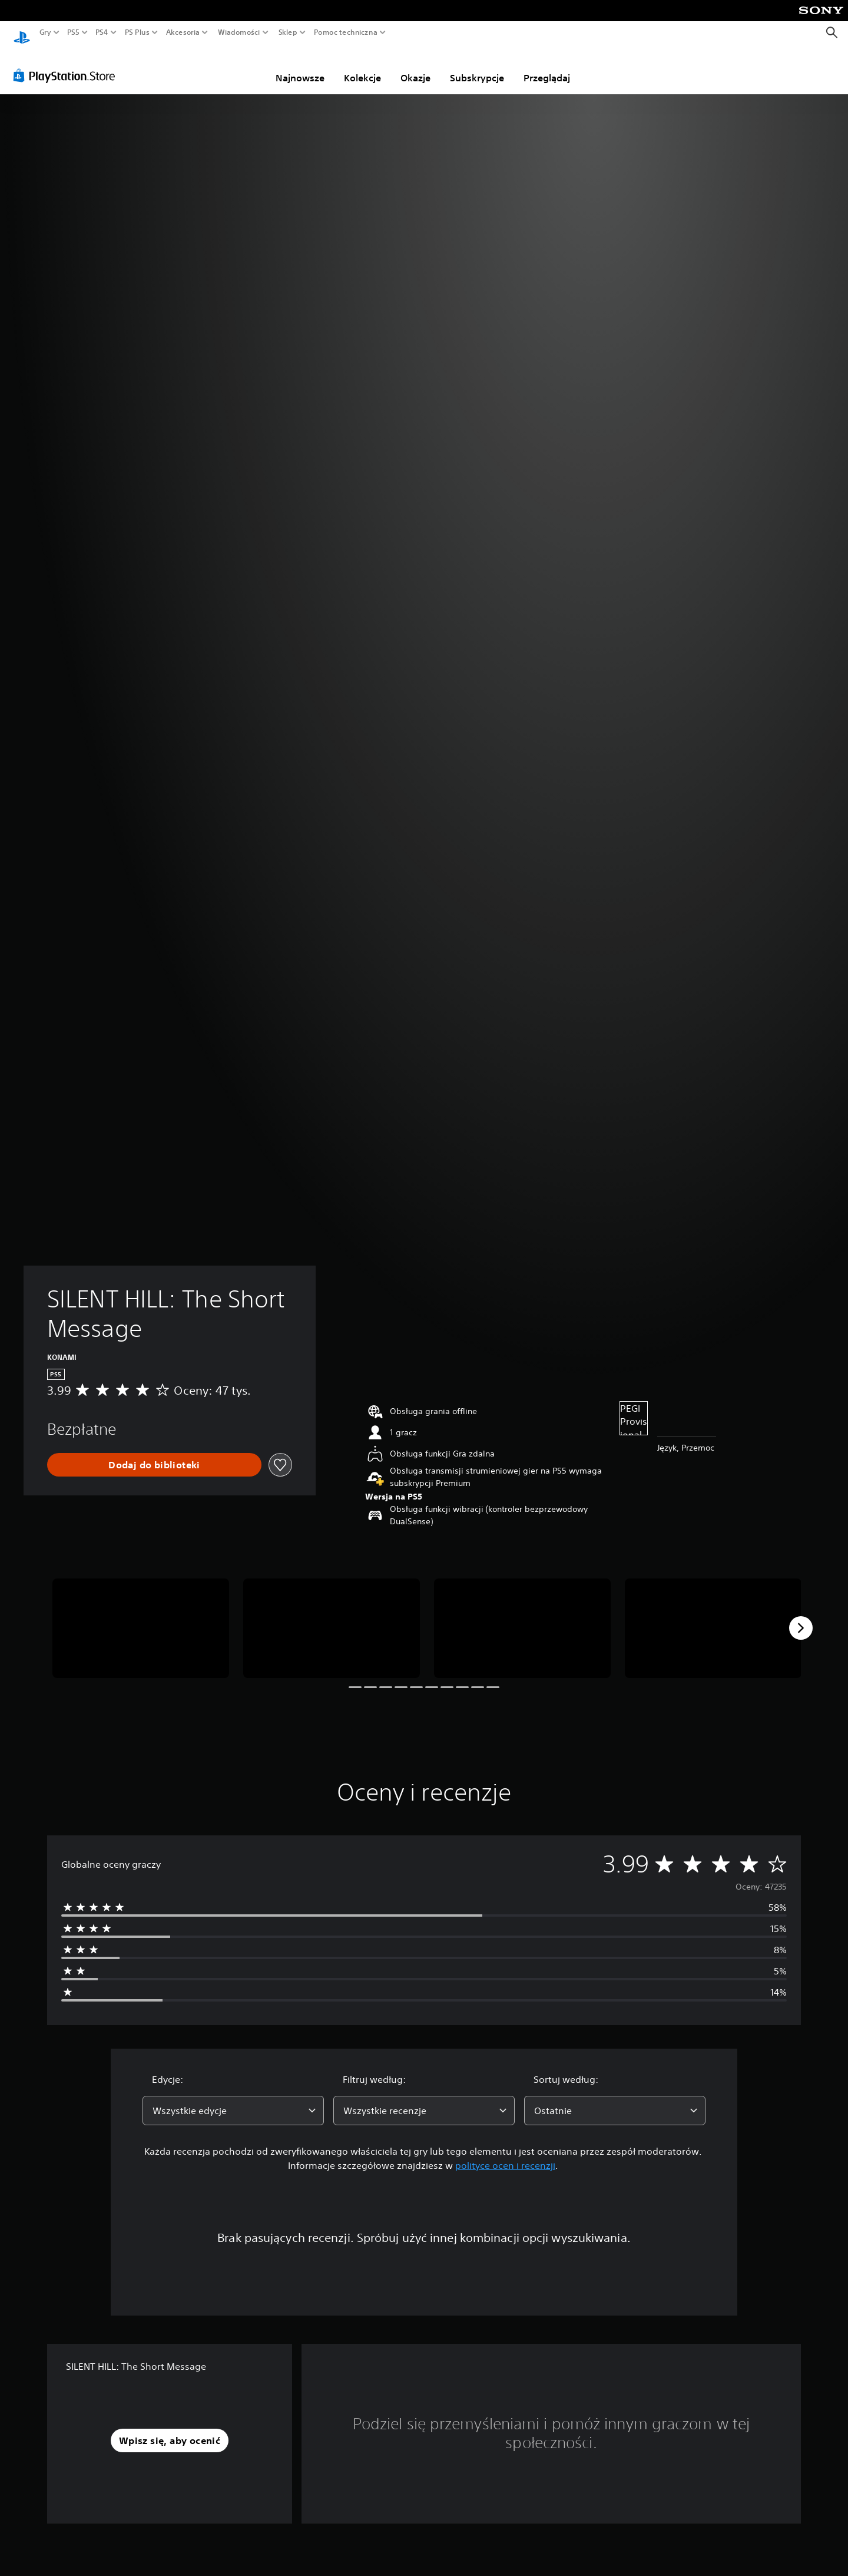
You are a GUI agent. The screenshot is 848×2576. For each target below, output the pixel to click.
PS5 (73, 32)
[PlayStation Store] (67, 64)
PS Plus (136, 32)
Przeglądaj (547, 66)
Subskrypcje (477, 66)
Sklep (288, 32)
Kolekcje (362, 66)
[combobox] (233, 2099)
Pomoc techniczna (345, 32)
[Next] (801, 1617)
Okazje (415, 66)
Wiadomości (239, 32)
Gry (45, 32)
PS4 (101, 32)
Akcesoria (183, 32)
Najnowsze (300, 66)
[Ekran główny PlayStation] (22, 32)
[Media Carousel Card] (140, 1617)
